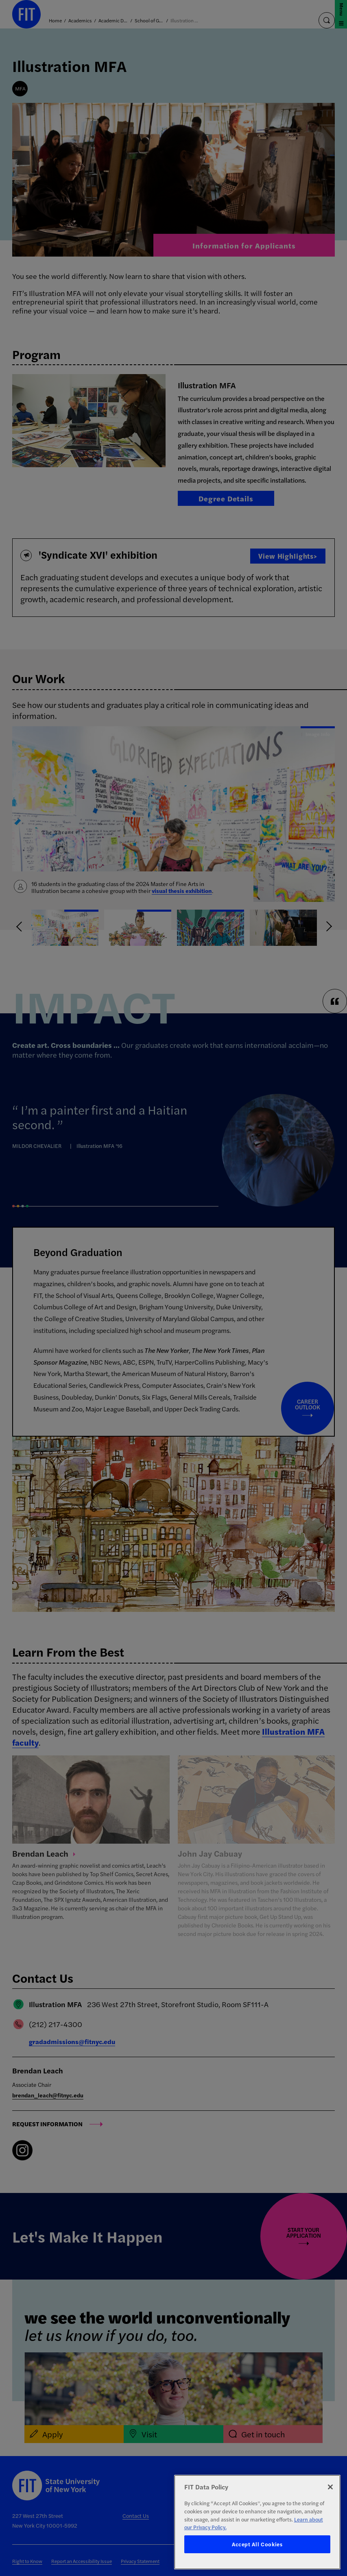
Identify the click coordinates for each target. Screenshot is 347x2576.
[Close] (330, 2487)
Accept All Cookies (257, 2544)
